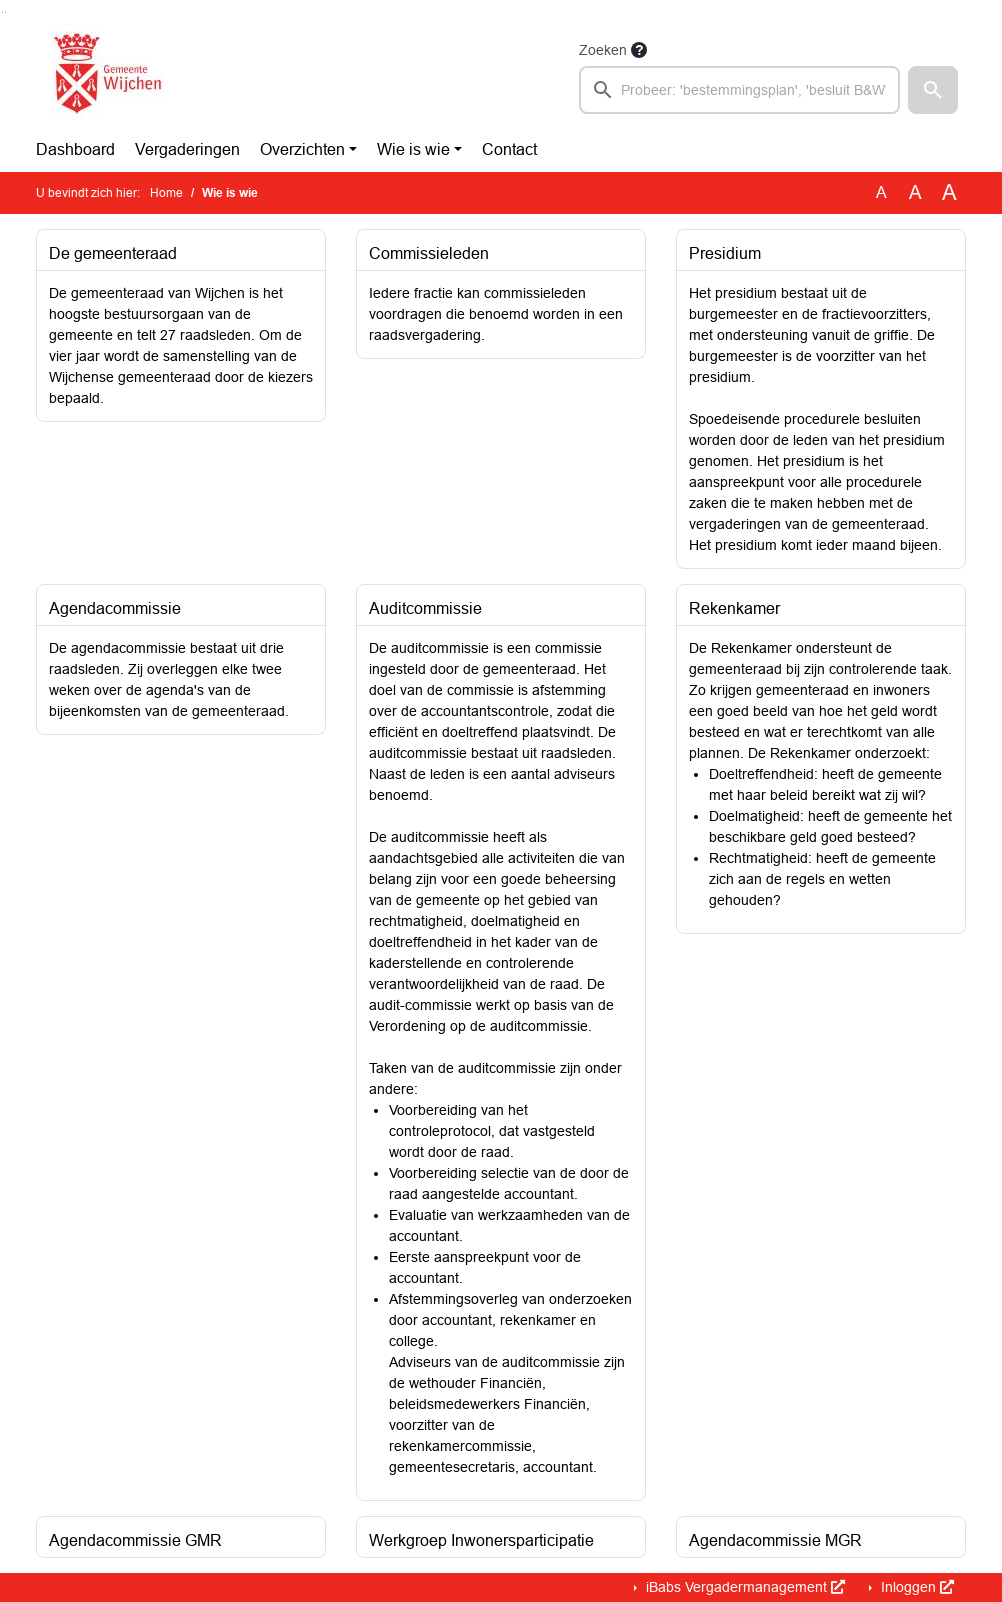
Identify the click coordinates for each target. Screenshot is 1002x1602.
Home (166, 193)
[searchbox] (739, 90)
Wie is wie (413, 149)
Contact (509, 149)
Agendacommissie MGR (775, 1540)
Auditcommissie (425, 608)
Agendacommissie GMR (135, 1540)
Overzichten (302, 149)
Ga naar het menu (5, 12)
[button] (933, 90)
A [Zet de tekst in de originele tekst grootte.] (881, 192)
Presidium (725, 253)
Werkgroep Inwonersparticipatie (481, 1540)
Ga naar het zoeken (2, 12)
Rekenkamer (734, 608)
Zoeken (603, 50)
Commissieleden (429, 253)
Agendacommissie (115, 608)
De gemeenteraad (113, 253)
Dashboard (75, 149)
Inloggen (915, 1587)
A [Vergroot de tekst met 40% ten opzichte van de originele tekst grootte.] (949, 193)
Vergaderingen (187, 149)
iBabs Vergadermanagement (743, 1587)
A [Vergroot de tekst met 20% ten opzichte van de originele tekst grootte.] (915, 192)
